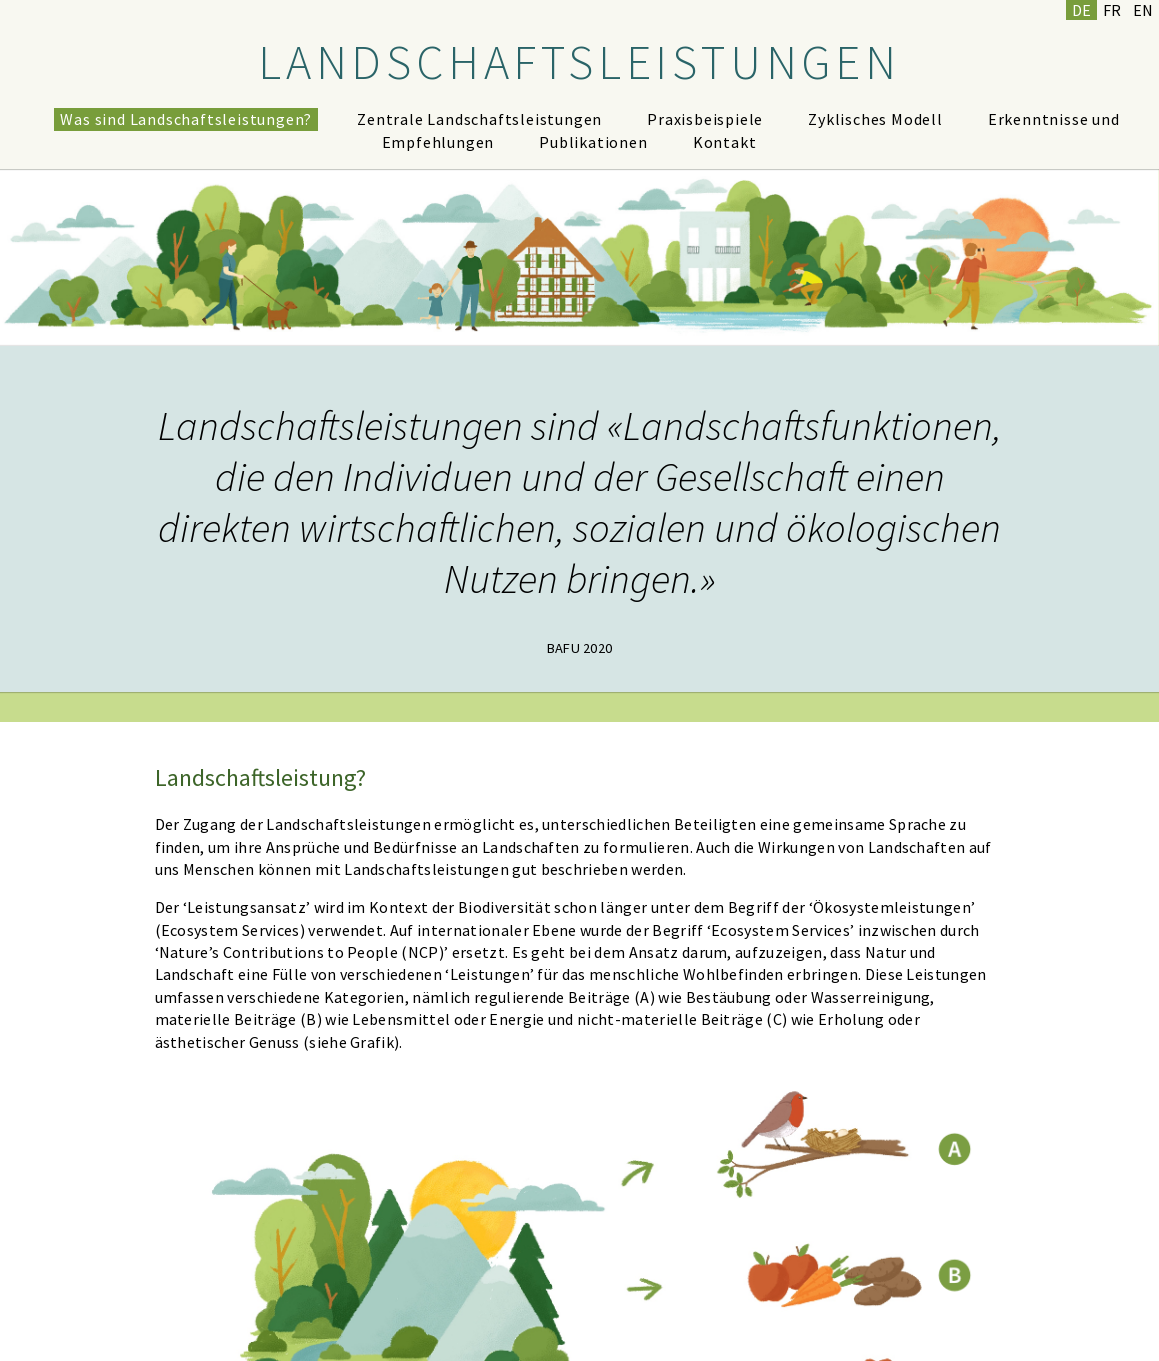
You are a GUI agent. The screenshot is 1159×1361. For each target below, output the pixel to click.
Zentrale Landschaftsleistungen (479, 119)
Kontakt (725, 142)
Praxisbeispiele (705, 119)
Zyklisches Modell (875, 119)
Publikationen (593, 142)
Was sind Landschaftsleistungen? (186, 119)
